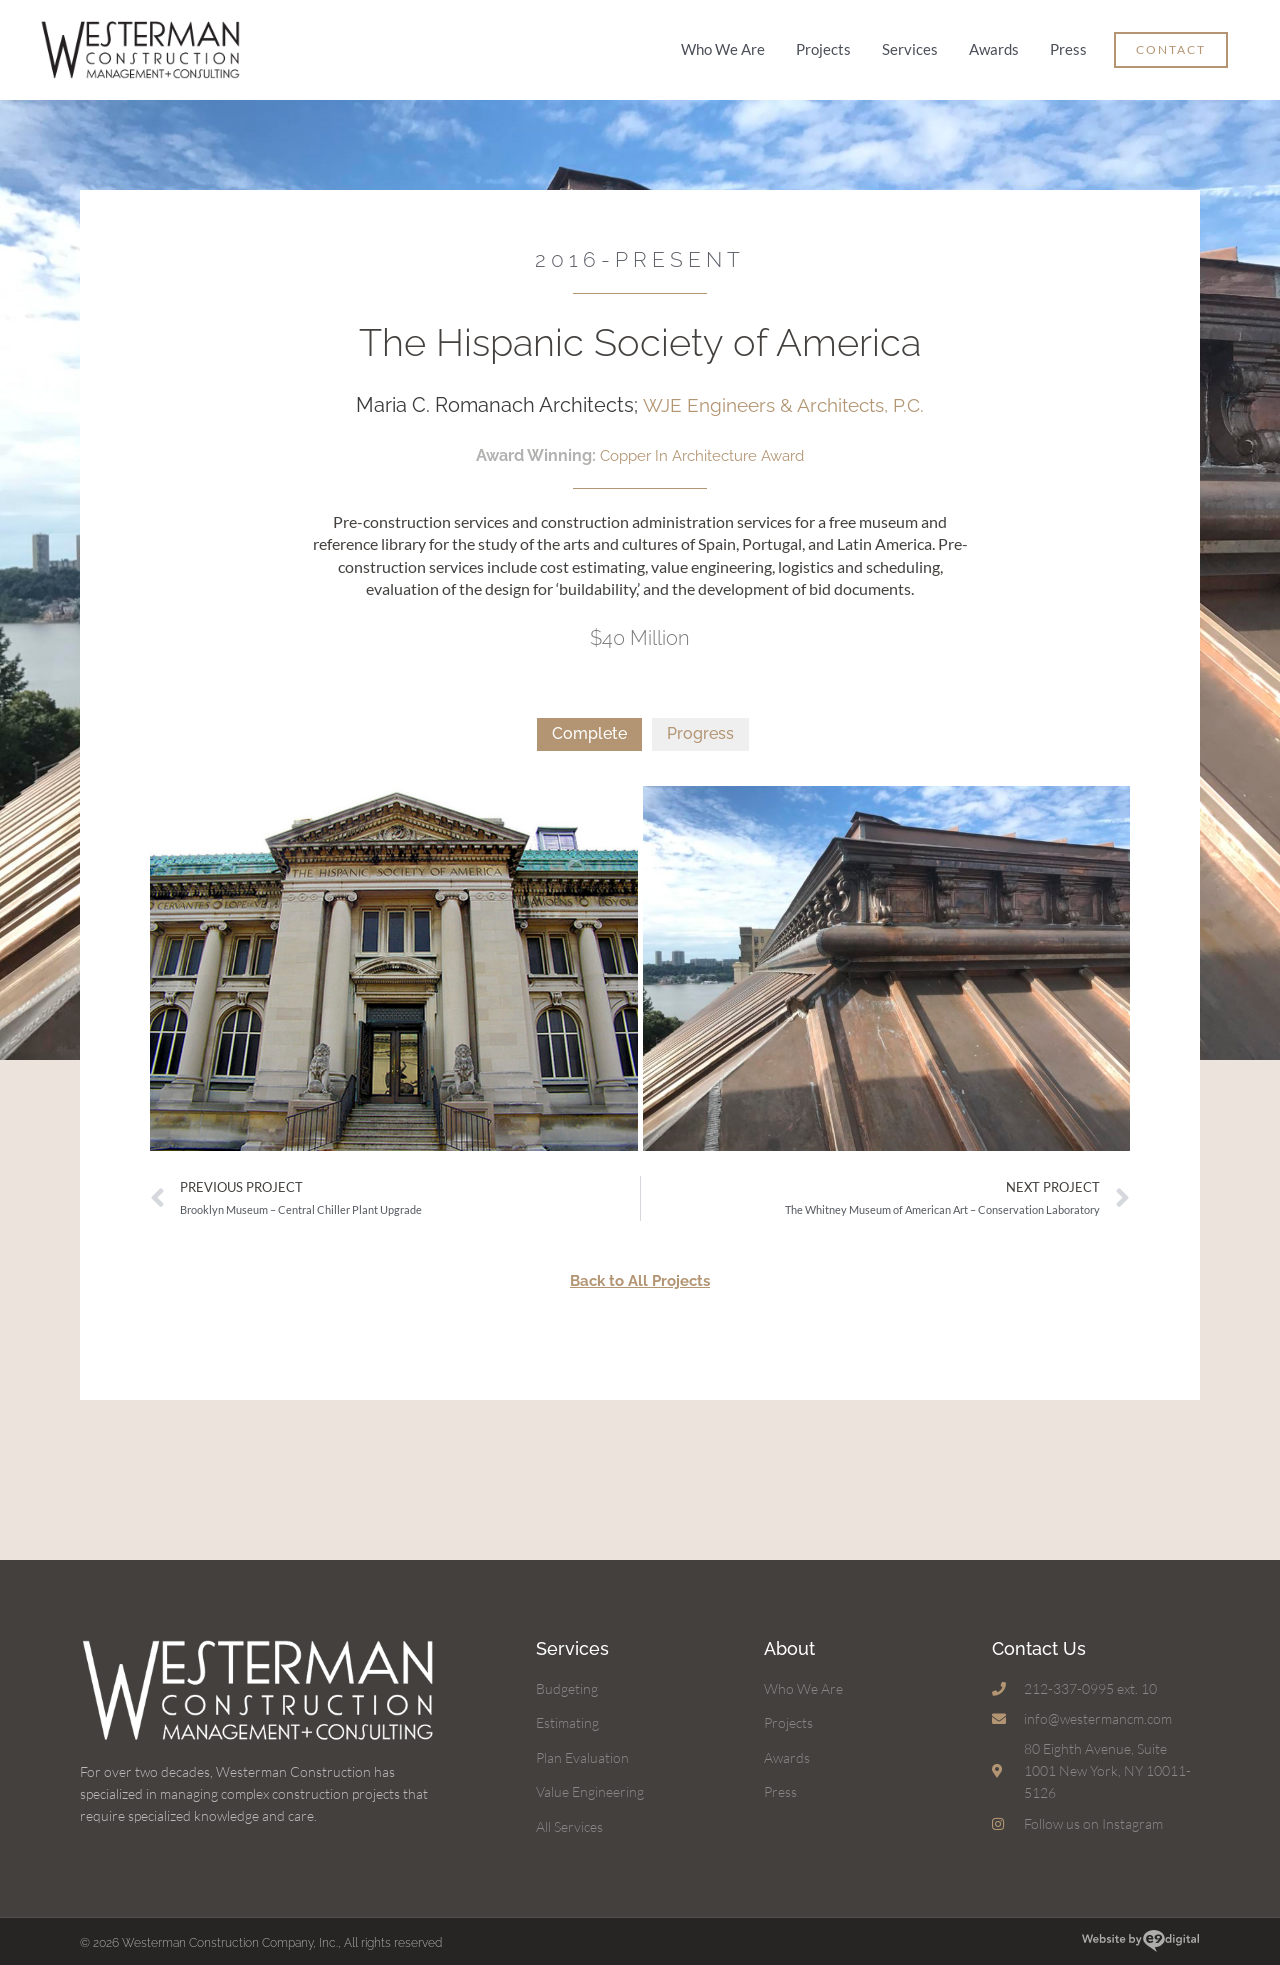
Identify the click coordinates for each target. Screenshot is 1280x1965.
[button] (1171, 47)
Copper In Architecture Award (702, 448)
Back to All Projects (640, 1273)
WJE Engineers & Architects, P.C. (783, 399)
